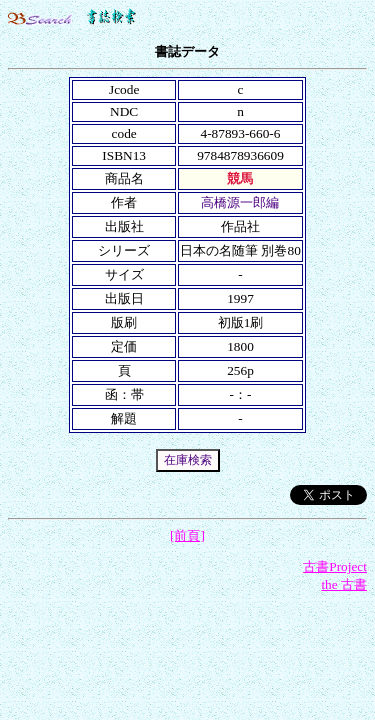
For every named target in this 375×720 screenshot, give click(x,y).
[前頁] (187, 535)
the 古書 (344, 584)
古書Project (335, 566)
